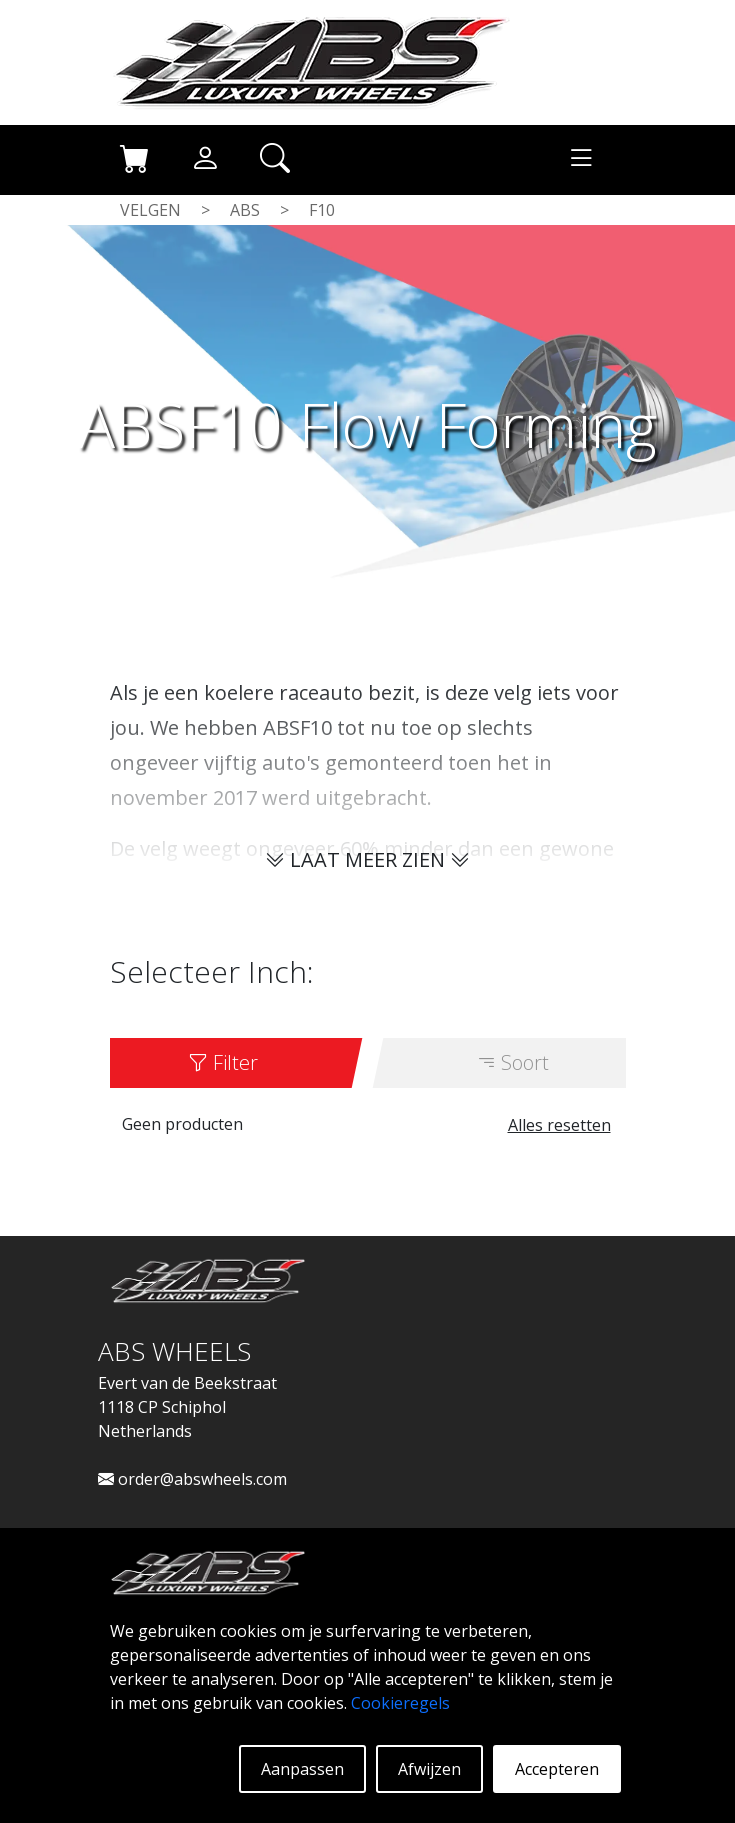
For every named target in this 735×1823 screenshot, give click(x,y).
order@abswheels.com (192, 1479)
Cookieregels (400, 1703)
